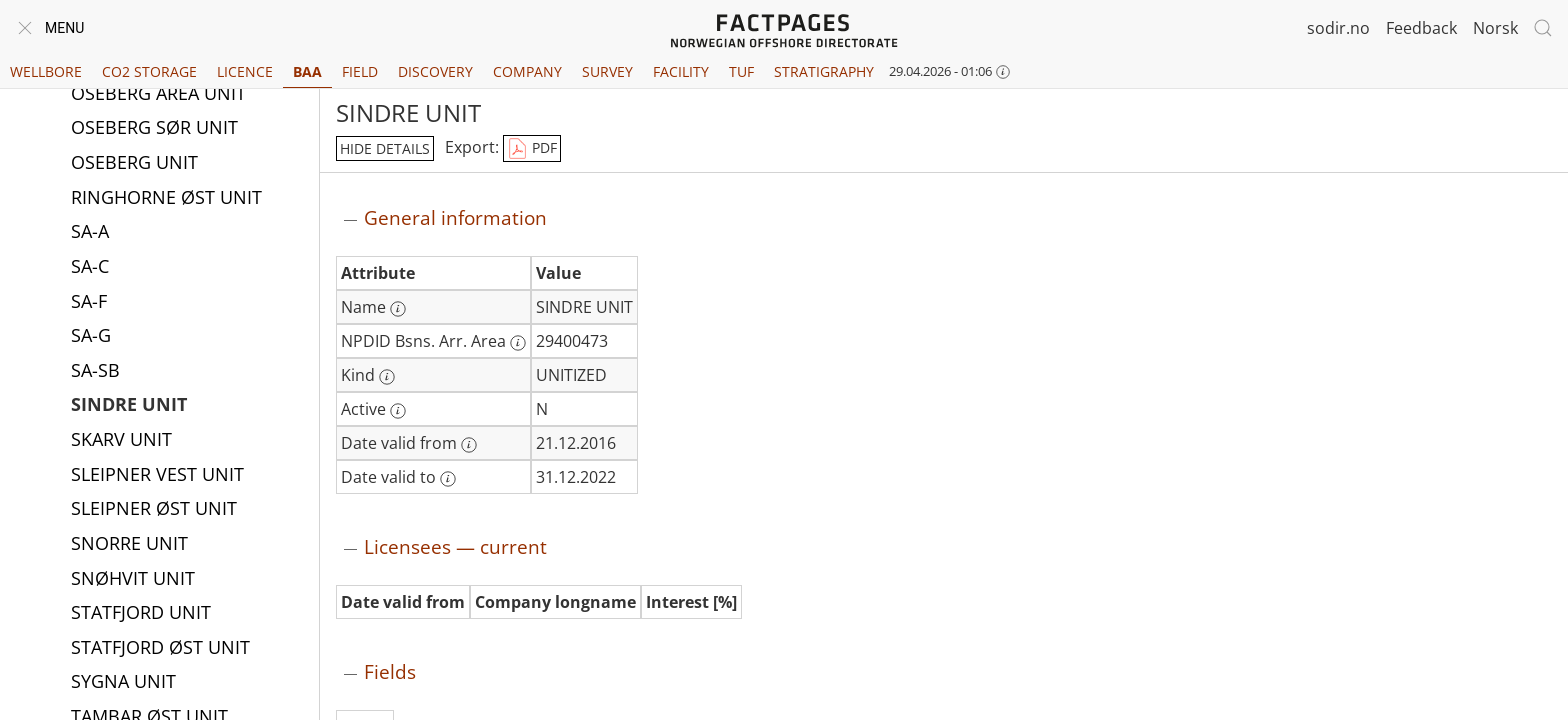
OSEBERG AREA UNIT (158, 95)
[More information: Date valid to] (448, 479)
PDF (532, 149)
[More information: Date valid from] (469, 445)
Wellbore (46, 71)
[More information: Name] (398, 309)
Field (360, 71)
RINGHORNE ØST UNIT (166, 199)
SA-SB (95, 372)
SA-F (89, 303)
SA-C (90, 268)
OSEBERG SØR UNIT (154, 129)
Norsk (1495, 28)
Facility (681, 71)
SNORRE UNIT (129, 545)
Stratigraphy (824, 71)
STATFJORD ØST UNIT (160, 649)
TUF (741, 71)
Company (527, 71)
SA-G (91, 337)
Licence (245, 71)
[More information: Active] (398, 411)
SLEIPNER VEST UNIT (157, 476)
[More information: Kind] (387, 377)
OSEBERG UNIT (134, 164)
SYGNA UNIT (123, 683)
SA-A (90, 233)
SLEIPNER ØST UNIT (154, 510)
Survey (607, 71)
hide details (385, 148)
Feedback (1421, 28)
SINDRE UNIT (129, 406)
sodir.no (1338, 28)
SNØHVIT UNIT (133, 580)
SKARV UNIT (121, 441)
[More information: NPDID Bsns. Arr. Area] (518, 343)
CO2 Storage (149, 71)
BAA (307, 71)
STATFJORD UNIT (141, 614)
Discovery (435, 71)
